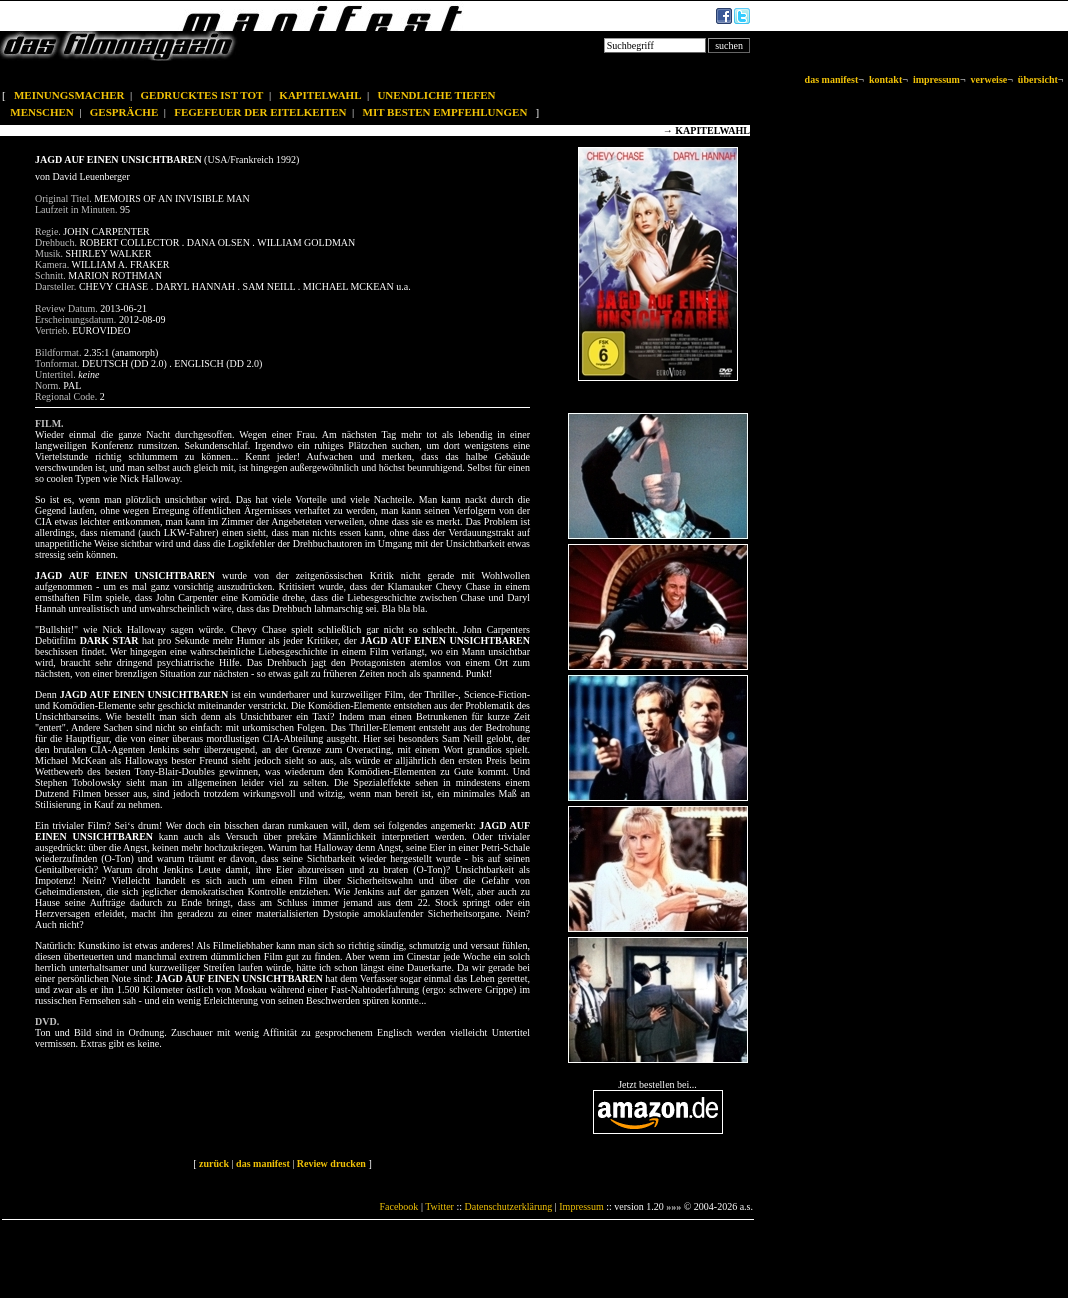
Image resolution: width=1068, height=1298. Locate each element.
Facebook (398, 1206)
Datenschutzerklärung (509, 1206)
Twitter (439, 1206)
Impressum (581, 1206)
